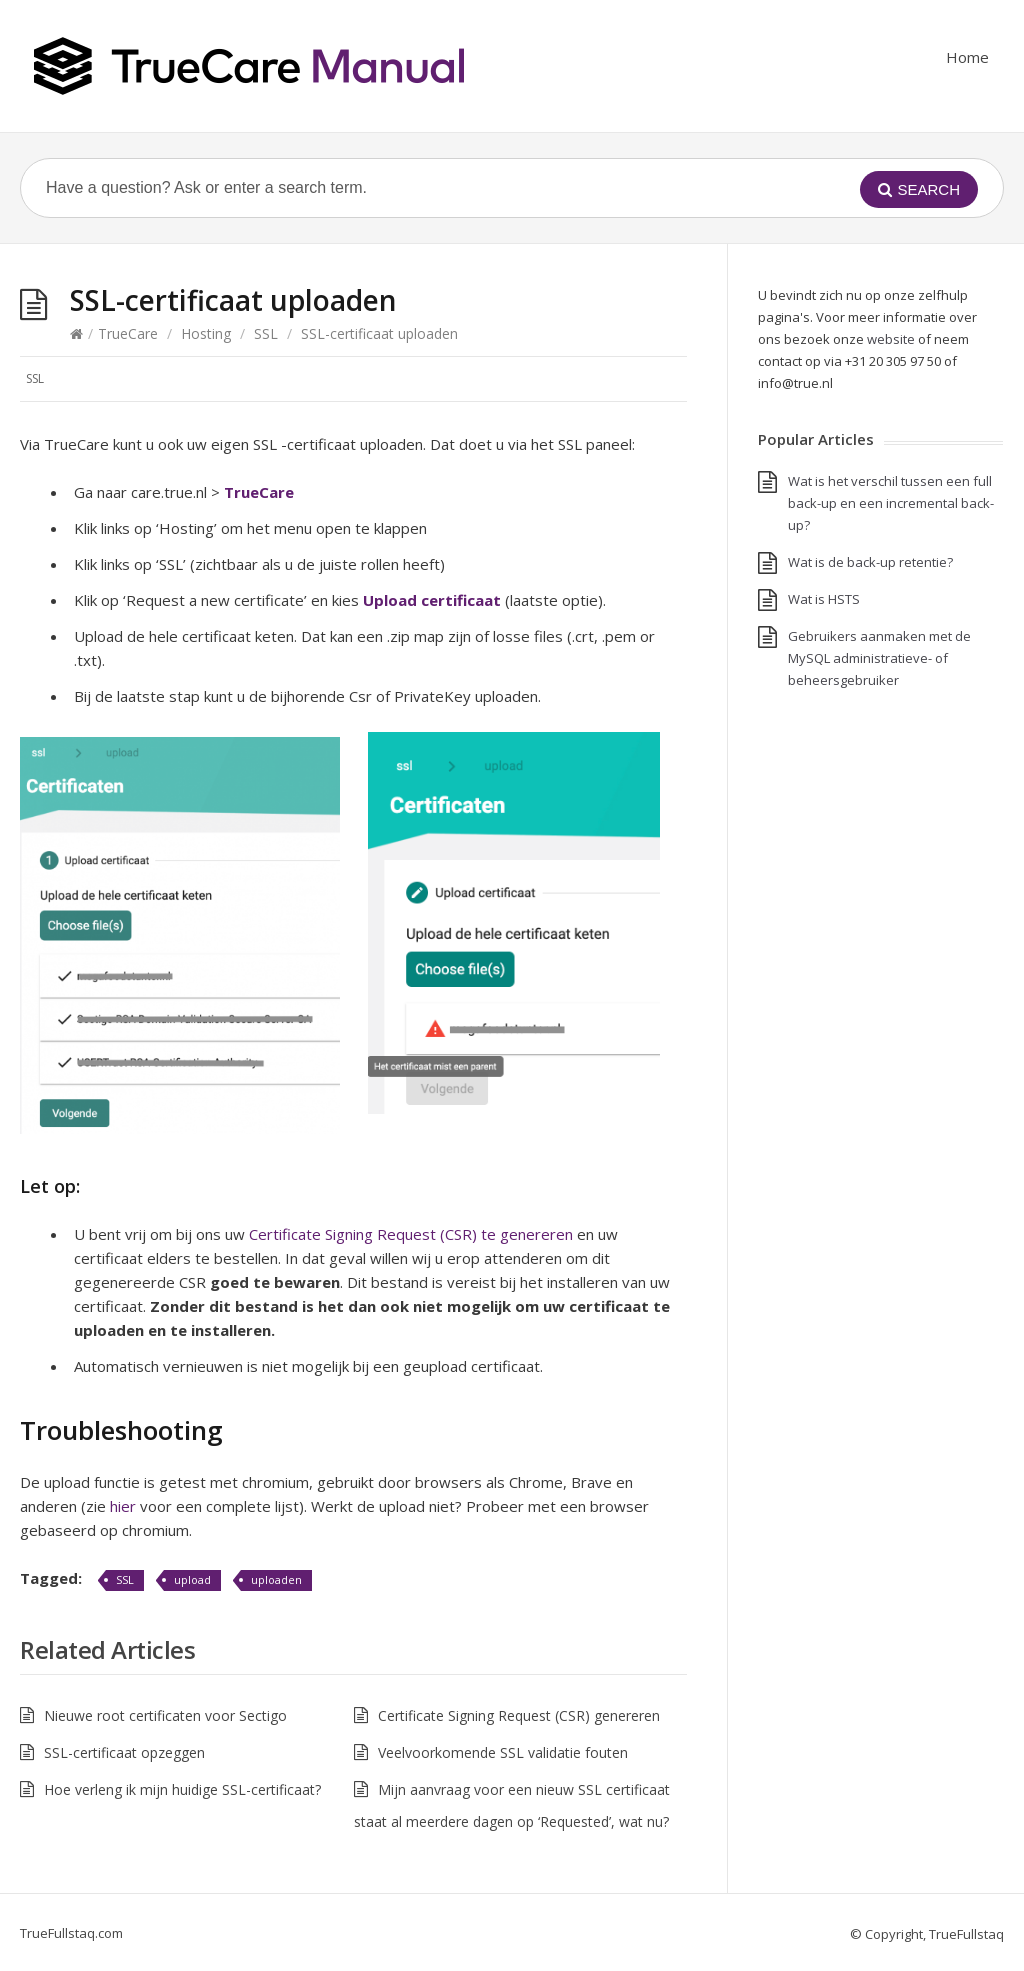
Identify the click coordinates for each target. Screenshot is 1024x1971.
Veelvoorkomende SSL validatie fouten (503, 1752)
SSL (266, 333)
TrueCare (128, 333)
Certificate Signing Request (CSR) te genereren (411, 1234)
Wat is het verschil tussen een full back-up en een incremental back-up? (891, 503)
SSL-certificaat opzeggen (124, 1752)
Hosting (206, 333)
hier (123, 1506)
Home (967, 57)
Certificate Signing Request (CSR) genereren (519, 1715)
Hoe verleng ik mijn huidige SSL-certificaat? (182, 1789)
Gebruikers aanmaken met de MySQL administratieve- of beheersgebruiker (879, 658)
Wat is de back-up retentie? (870, 562)
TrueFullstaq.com (71, 1933)
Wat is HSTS (824, 599)
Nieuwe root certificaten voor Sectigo (165, 1715)
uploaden (276, 1579)
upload (192, 1579)
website (891, 339)
